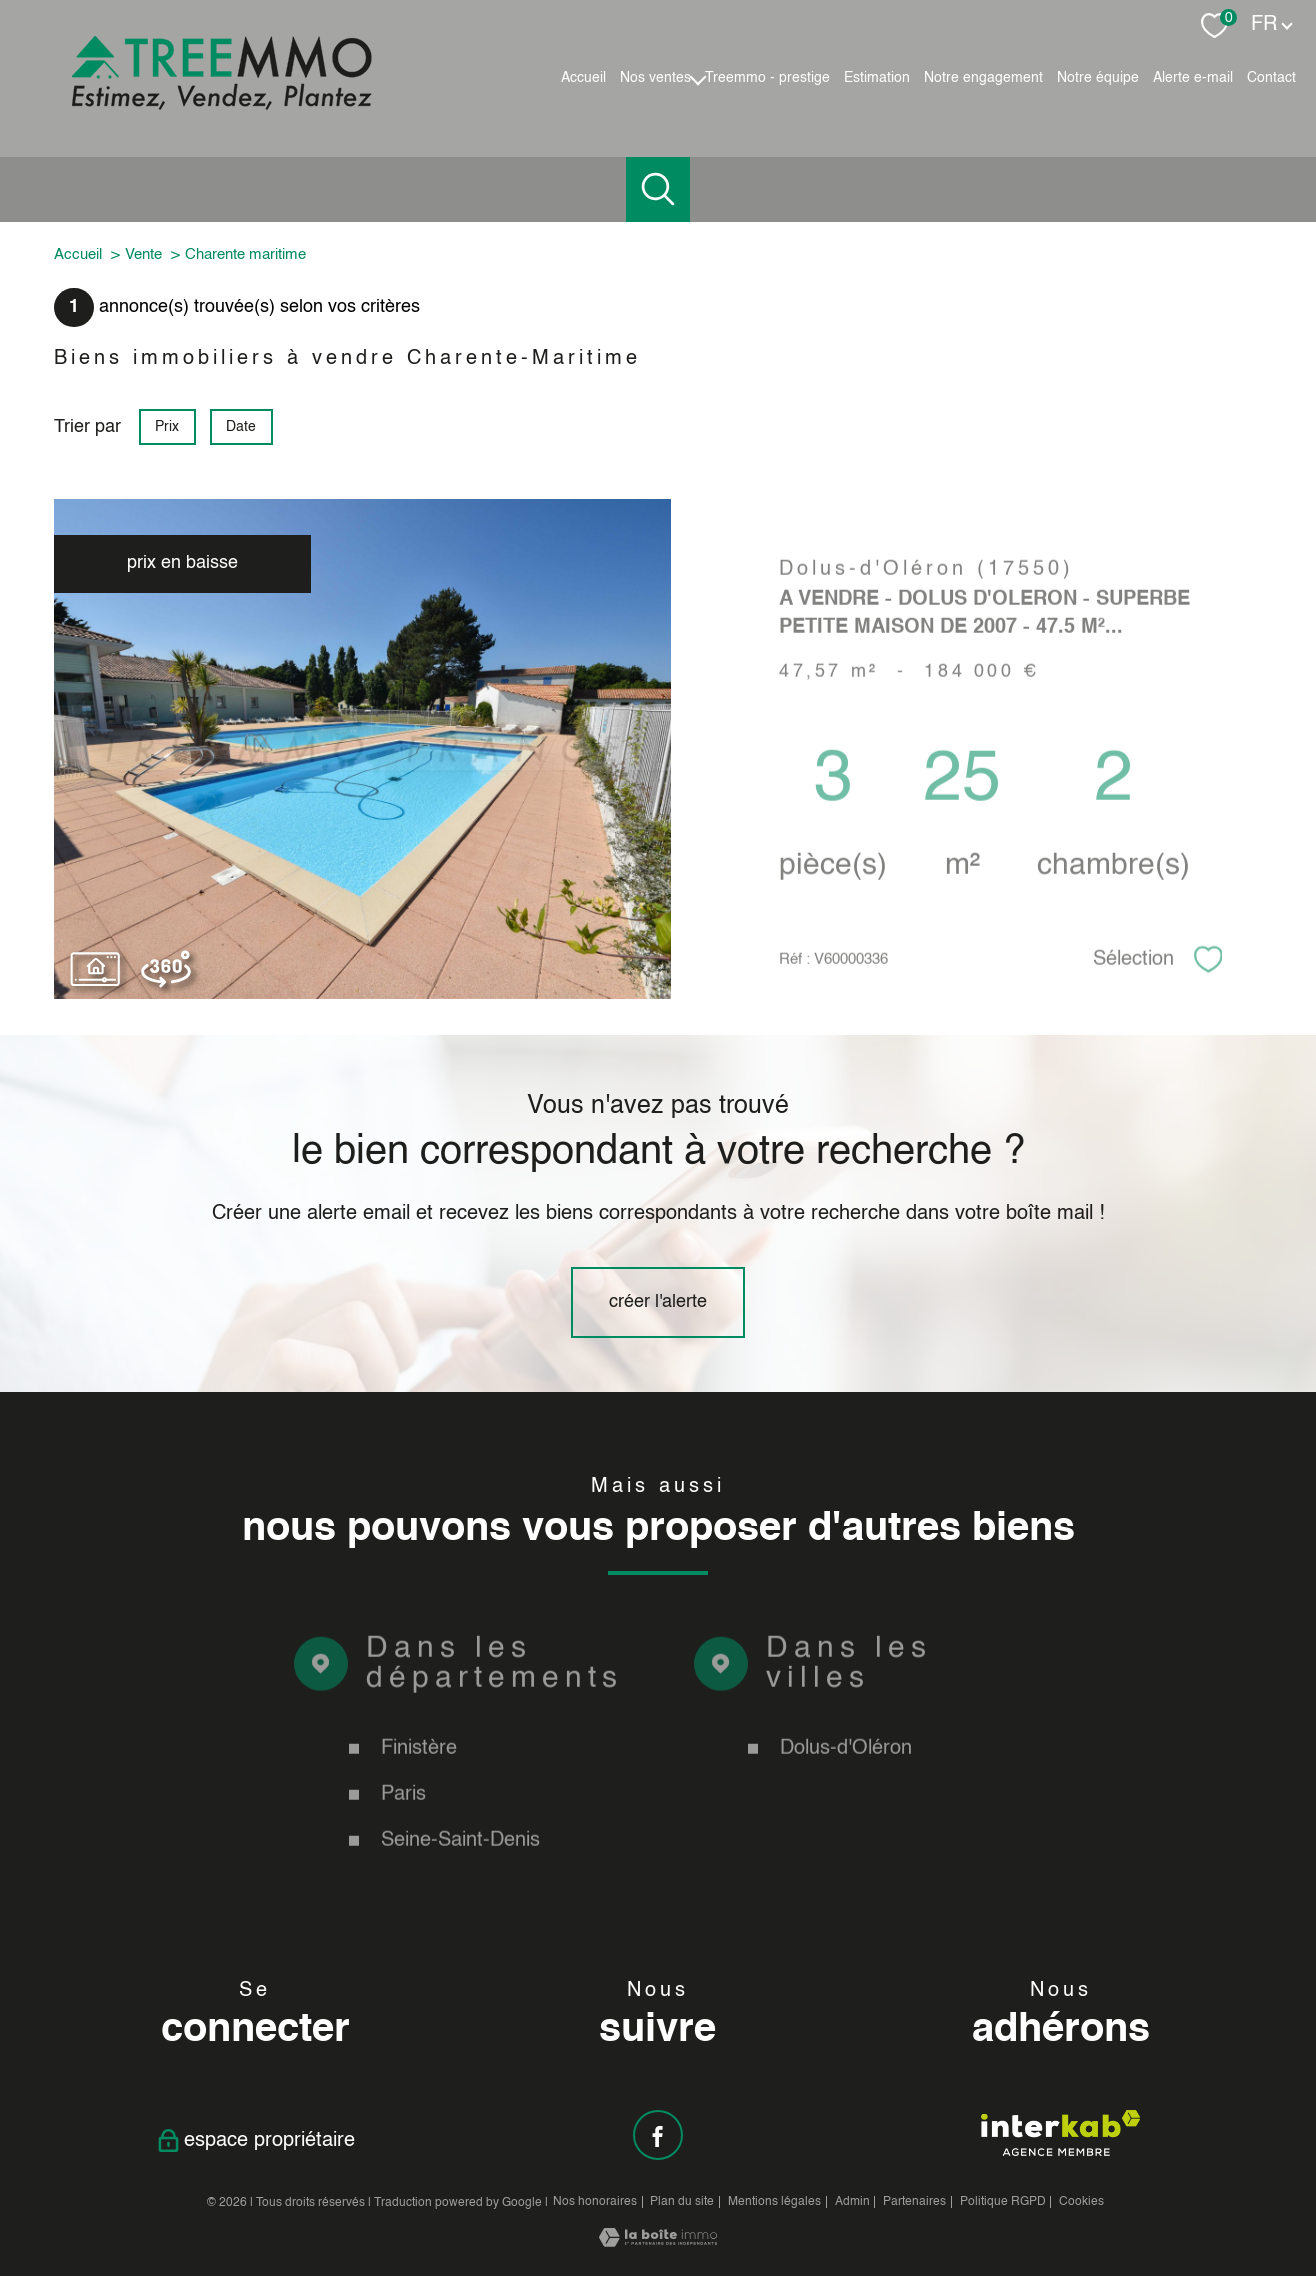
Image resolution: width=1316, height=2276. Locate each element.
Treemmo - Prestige (767, 78)
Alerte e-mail (1193, 78)
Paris (403, 1834)
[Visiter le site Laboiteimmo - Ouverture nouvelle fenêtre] (658, 2242)
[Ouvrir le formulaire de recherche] (658, 189)
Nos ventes (655, 78)
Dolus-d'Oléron (846, 1788)
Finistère (419, 1788)
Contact (1271, 78)
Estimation (877, 78)
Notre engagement (983, 78)
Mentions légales (774, 2202)
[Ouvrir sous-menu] (698, 78)
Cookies (1081, 2202)
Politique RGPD (1003, 2202)
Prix (167, 427)
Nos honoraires (595, 2202)
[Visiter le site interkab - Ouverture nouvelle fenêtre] (1060, 2133)
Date (242, 427)
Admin (852, 2202)
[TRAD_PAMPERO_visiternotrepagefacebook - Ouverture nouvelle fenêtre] (658, 2135)
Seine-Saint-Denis (460, 1880)
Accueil (583, 78)
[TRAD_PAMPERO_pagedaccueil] (222, 105)
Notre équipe (1098, 78)
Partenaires (914, 2202)
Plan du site (682, 2202)
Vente (143, 254)
